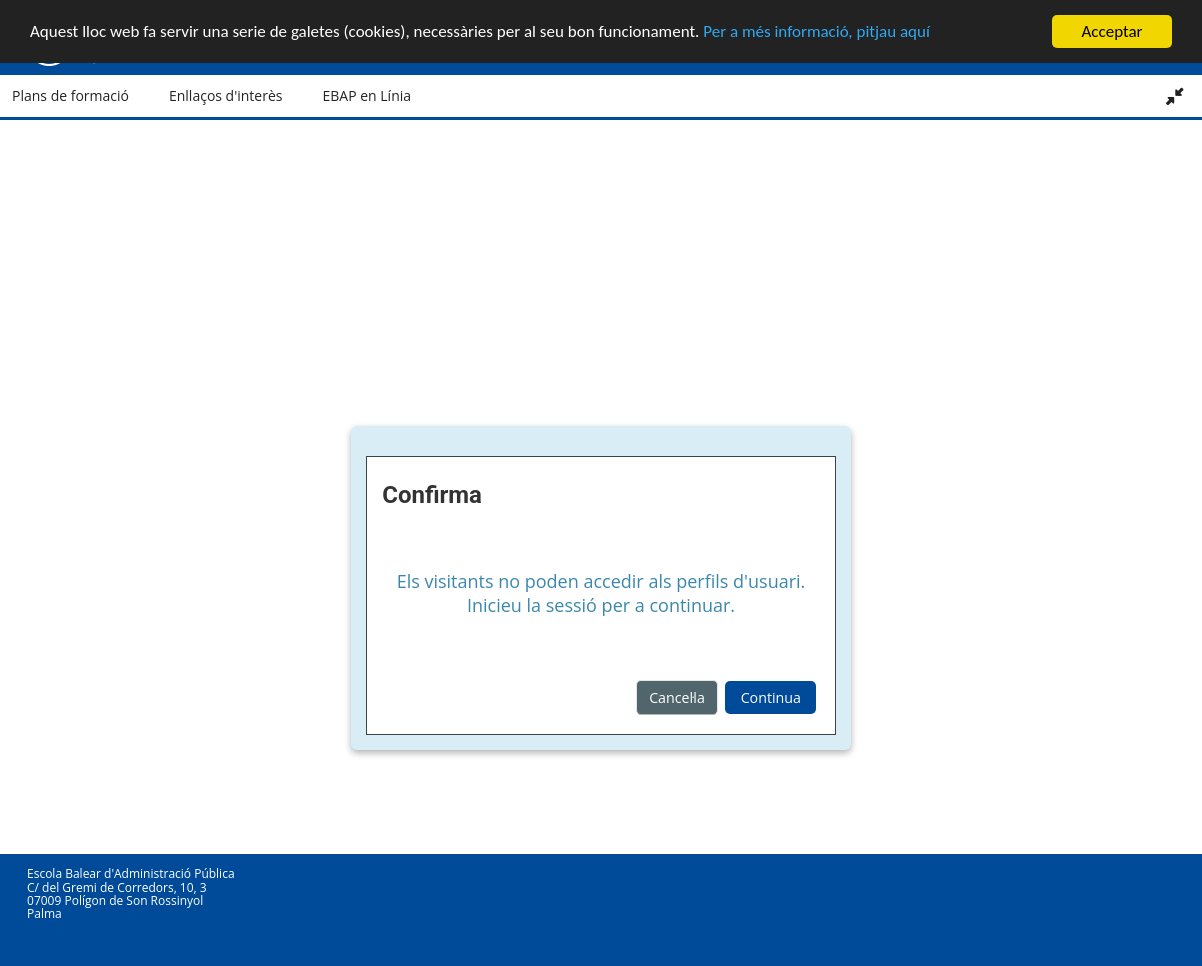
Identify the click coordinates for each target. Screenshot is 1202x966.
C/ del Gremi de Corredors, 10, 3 (117, 886)
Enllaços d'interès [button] (226, 95)
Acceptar (1111, 30)
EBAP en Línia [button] (366, 95)
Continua (771, 696)
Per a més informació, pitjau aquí (816, 31)
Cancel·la (677, 696)
